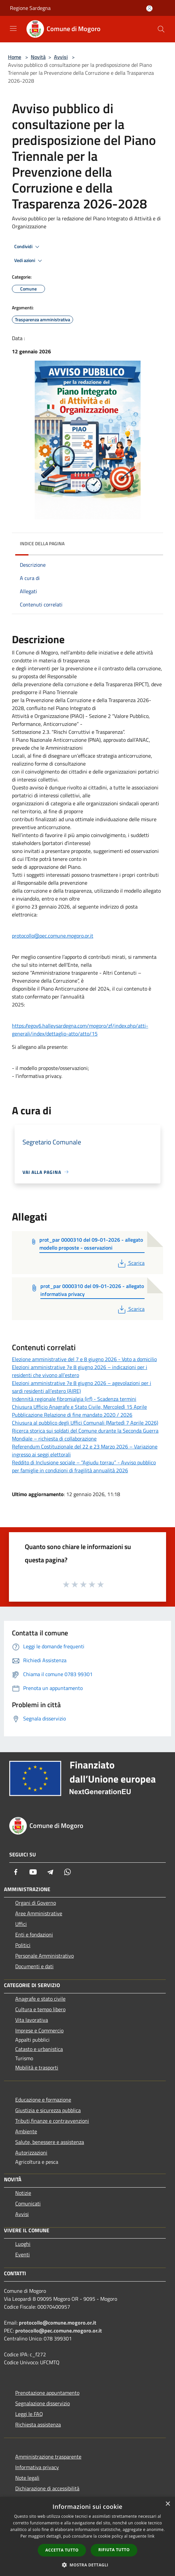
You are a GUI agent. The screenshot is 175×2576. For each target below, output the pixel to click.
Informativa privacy (37, 2467)
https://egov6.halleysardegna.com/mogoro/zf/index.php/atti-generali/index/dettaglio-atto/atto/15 (80, 1030)
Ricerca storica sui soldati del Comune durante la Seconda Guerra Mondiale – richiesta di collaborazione (85, 1435)
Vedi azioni (29, 261)
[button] (88, 2564)
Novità (38, 57)
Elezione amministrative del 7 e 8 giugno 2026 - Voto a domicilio (84, 1359)
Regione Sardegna (30, 8)
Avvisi (61, 57)
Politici (22, 1945)
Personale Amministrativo (44, 1956)
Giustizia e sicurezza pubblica (48, 2110)
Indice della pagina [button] (42, 543)
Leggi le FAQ (29, 2414)
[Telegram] (50, 1872)
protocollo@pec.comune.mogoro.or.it (52, 936)
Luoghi (22, 2244)
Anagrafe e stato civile (40, 1999)
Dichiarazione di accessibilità (47, 2488)
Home (14, 57)
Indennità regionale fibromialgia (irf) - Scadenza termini (74, 1399)
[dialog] (87, 2536)
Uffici (21, 1924)
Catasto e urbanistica (39, 2049)
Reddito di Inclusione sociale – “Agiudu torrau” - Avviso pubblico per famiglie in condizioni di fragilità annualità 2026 (84, 1466)
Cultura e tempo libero (40, 2009)
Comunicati (28, 2203)
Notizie (23, 2193)
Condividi (27, 247)
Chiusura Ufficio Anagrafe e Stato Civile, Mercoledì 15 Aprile (79, 1407)
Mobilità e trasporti (36, 2067)
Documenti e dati (34, 1966)
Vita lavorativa (31, 2020)
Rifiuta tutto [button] (114, 2550)
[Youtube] (33, 1872)
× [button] (167, 2504)
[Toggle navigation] (13, 28)
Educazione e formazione (43, 2100)
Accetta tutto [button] (61, 2550)
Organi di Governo (35, 1903)
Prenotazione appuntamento (47, 2393)
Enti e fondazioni (34, 1934)
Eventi (22, 2254)
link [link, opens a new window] (151, 2536)
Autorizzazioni (31, 2152)
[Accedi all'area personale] (149, 8)
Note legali (27, 2478)
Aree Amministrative (38, 1913)
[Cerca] (161, 29)
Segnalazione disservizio (42, 2403)
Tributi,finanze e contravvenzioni (52, 2121)
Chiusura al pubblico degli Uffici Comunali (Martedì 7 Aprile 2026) (85, 1423)
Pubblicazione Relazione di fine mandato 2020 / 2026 (72, 1415)
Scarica (130, 1263)
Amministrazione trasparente (48, 2457)
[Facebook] (15, 1872)
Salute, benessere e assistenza (49, 2142)
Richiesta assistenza (38, 2424)
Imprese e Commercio (39, 2030)
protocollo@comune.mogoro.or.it (57, 2323)
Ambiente (26, 2131)
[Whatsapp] (67, 1872)
